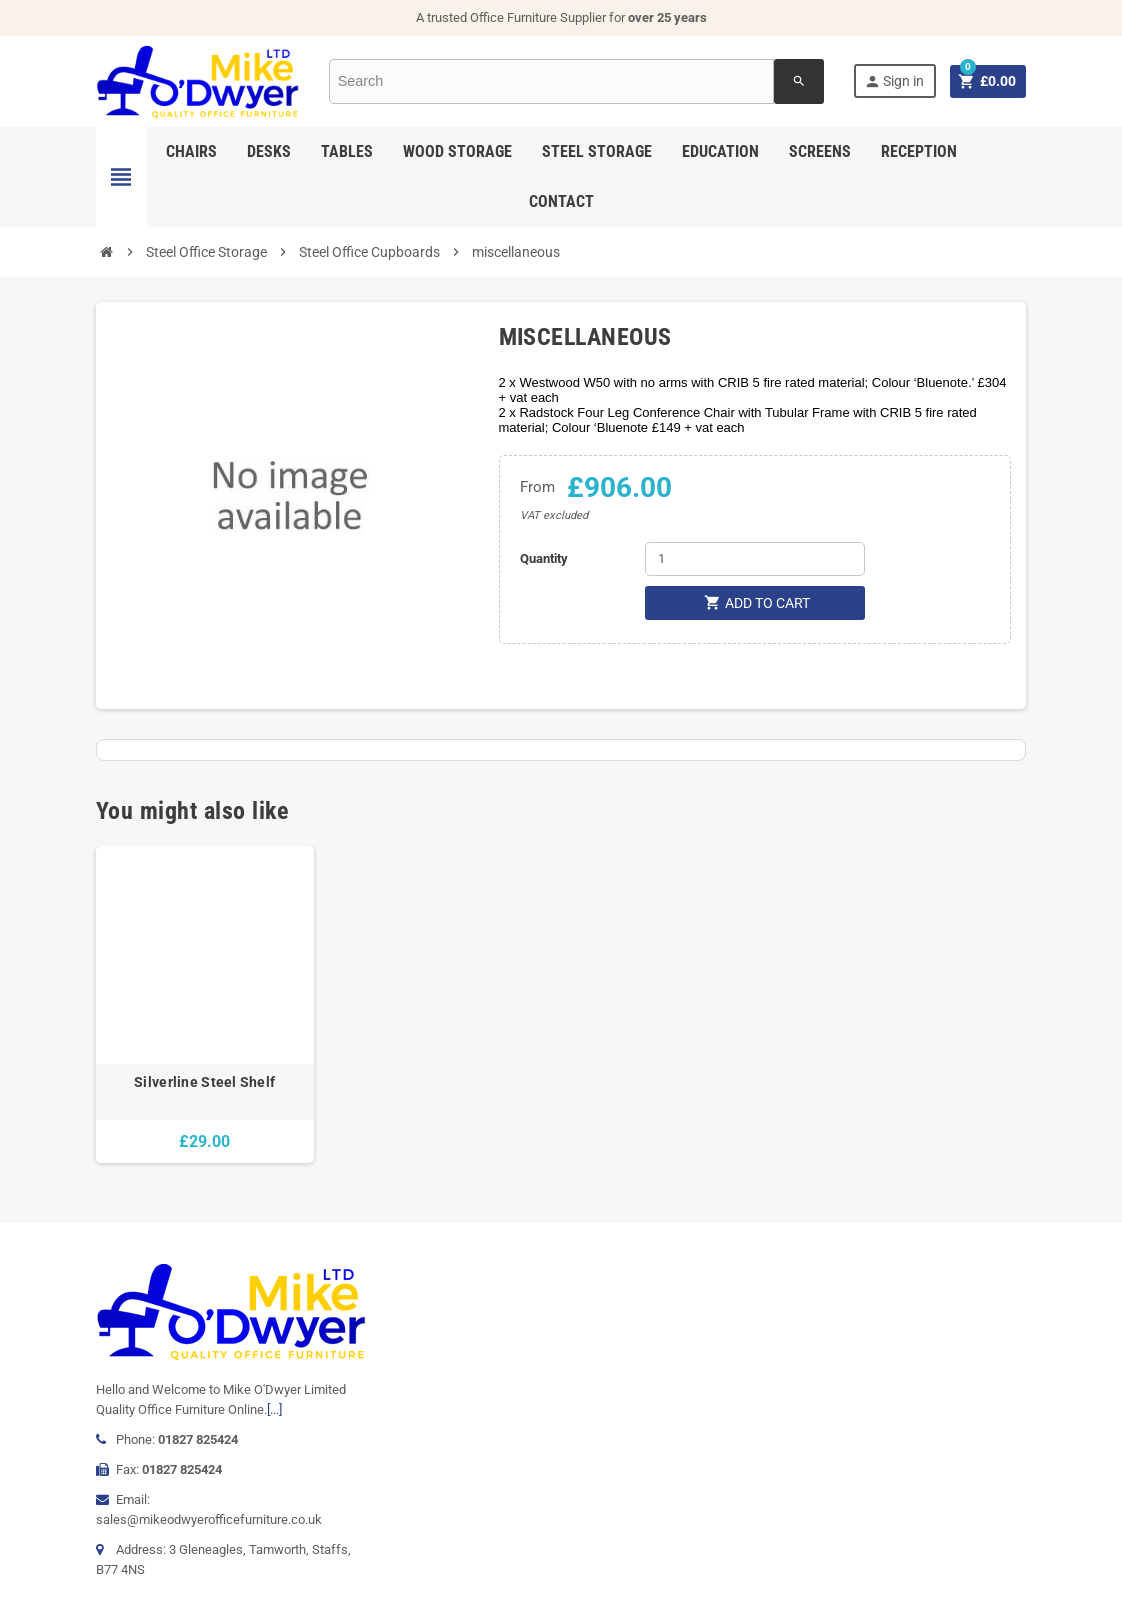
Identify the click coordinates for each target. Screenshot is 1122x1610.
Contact (561, 201)
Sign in (893, 81)
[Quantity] (755, 559)
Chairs (191, 151)
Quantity (544, 558)
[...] (274, 1409)
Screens (820, 151)
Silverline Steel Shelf (204, 1082)
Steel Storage (597, 151)
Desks (269, 151)
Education (720, 151)
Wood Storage (457, 151)
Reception (919, 151)
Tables (347, 151)
